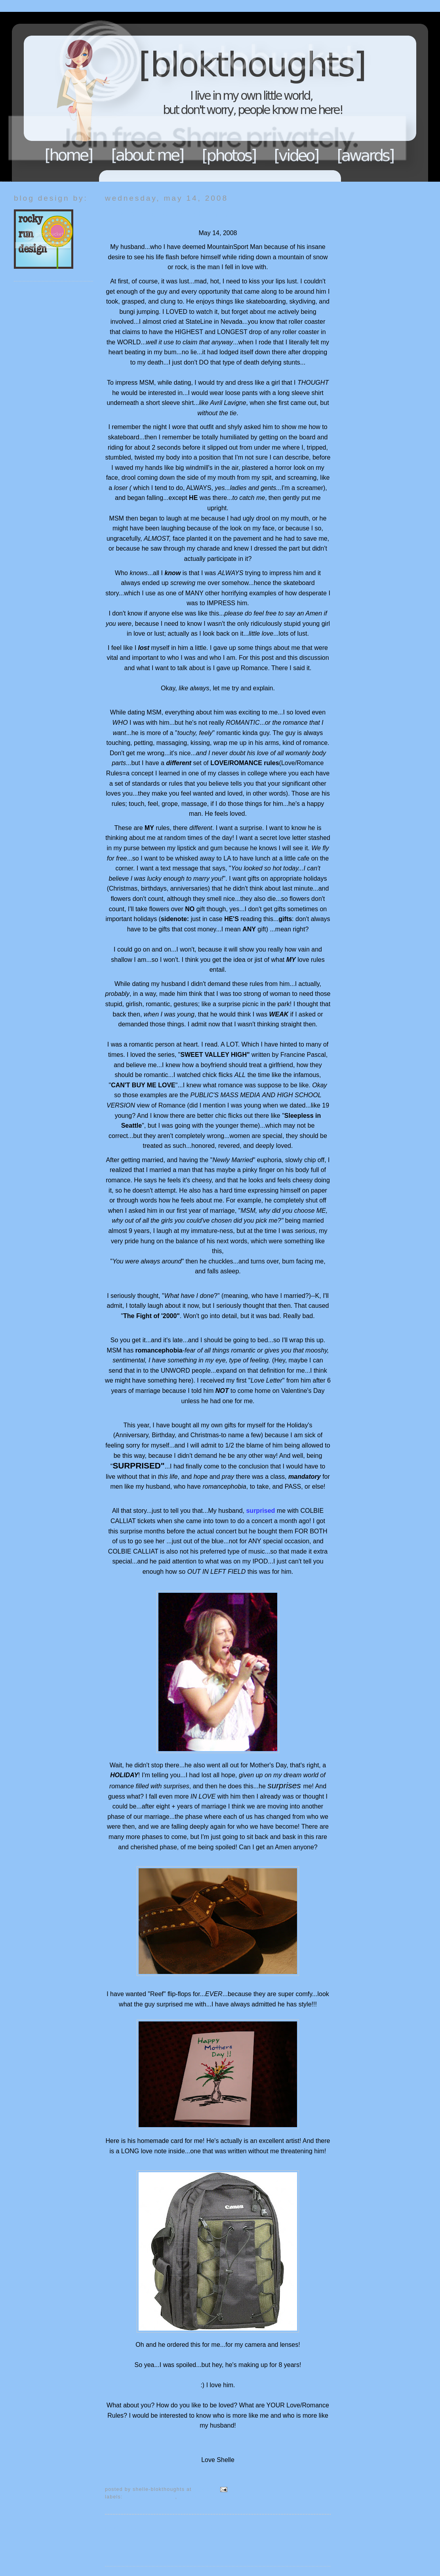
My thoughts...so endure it (214, 2497)
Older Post (316, 2527)
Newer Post (121, 2527)
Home (69, 155)
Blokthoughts (198, 97)
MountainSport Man (150, 2497)
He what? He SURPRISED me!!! (168, 213)
